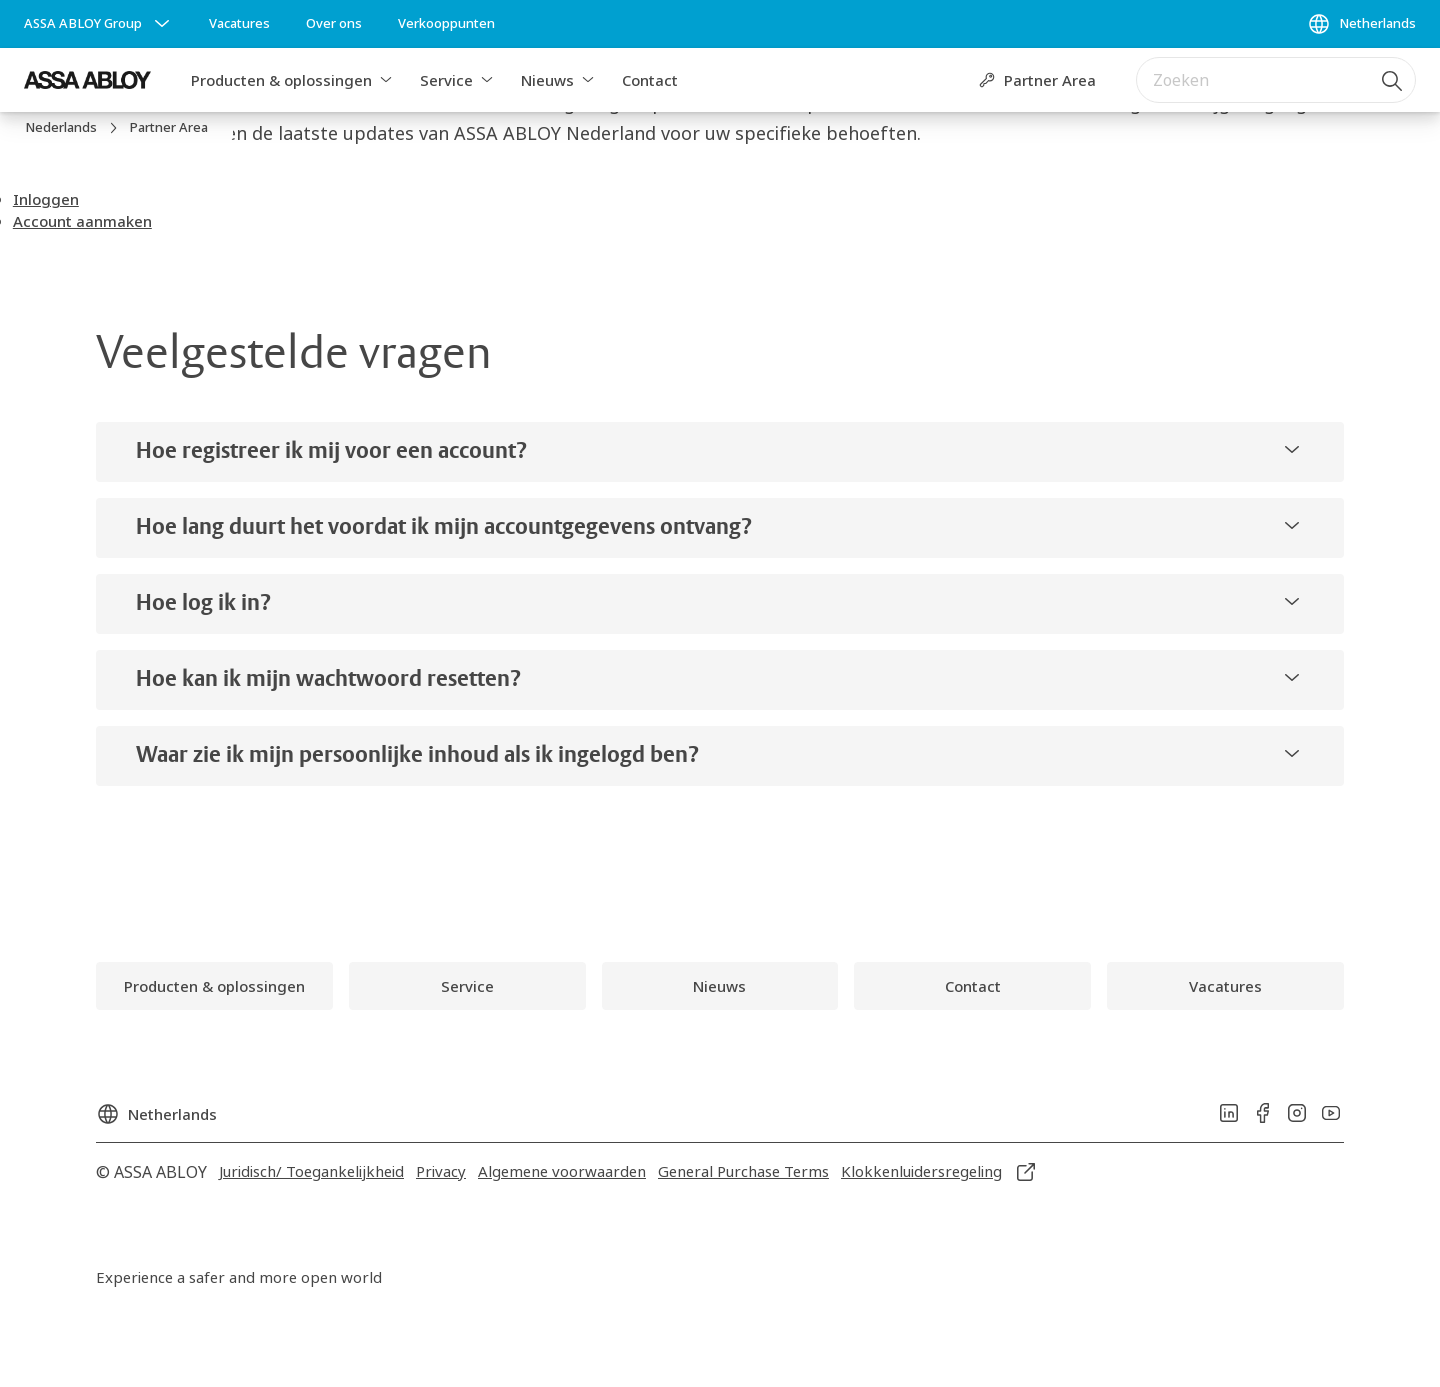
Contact (650, 80)
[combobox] (1276, 80)
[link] (239, 24)
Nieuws (547, 80)
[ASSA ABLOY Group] (99, 24)
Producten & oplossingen (281, 80)
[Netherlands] (1361, 24)
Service (446, 80)
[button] (386, 80)
